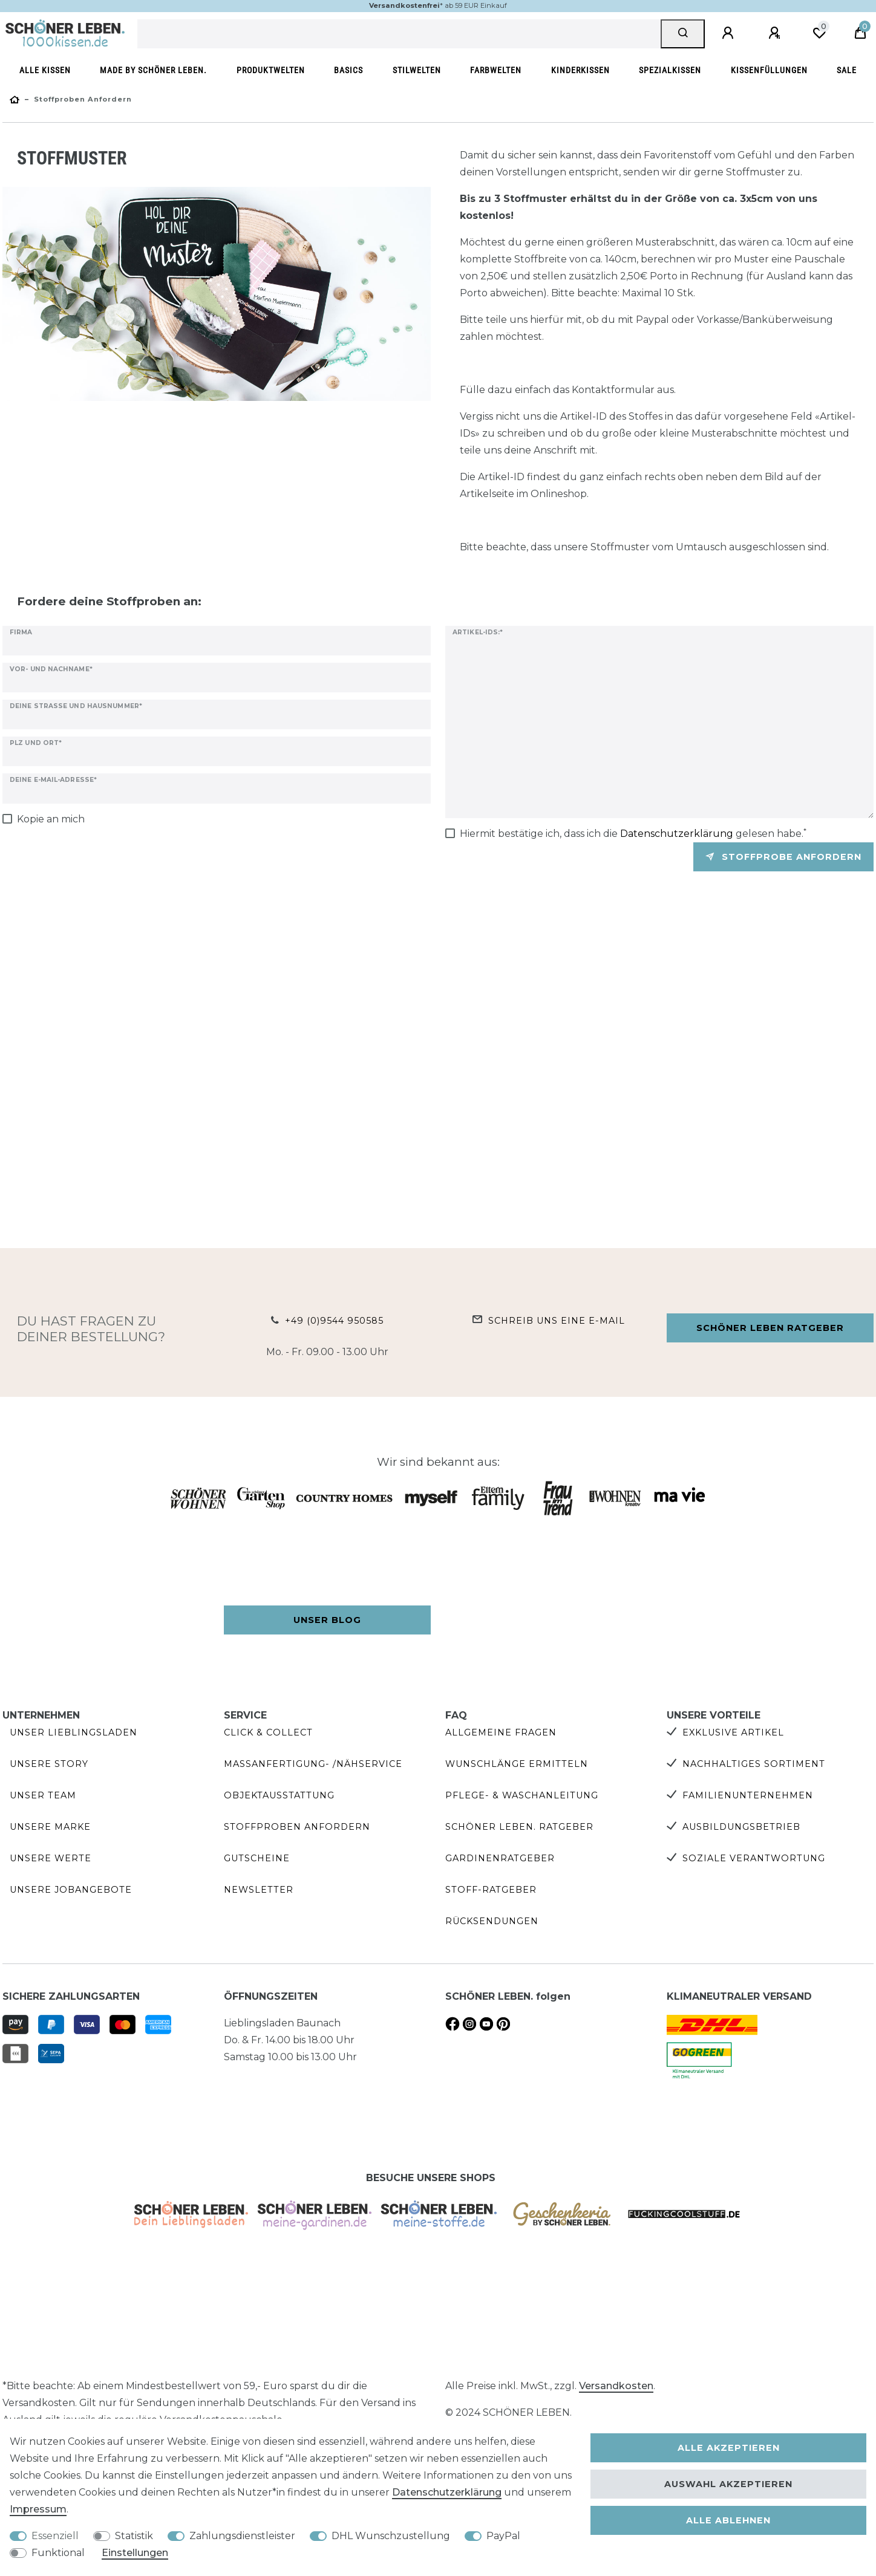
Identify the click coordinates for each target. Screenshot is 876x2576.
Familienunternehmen (747, 1795)
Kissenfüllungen (769, 70)
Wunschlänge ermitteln (516, 1763)
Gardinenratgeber (500, 1858)
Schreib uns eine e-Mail (556, 1320)
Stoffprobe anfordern (783, 856)
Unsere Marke (50, 1826)
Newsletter (258, 1889)
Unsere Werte (50, 1858)
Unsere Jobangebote (71, 1889)
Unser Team (43, 1795)
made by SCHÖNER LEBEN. (153, 70)
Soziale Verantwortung (753, 1858)
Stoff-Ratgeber (491, 1889)
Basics (348, 70)
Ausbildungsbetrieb (741, 1826)
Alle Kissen (45, 70)
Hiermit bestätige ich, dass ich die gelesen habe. (633, 832)
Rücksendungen (491, 1921)
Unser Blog (327, 1620)
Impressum (38, 2509)
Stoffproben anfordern (297, 1826)
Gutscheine (257, 1858)
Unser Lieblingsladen (73, 1732)
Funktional (58, 2552)
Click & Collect (268, 1732)
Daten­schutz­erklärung (447, 2492)
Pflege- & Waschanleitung (521, 1795)
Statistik (134, 2536)
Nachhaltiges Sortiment (753, 1763)
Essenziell (55, 2536)
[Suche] (683, 33)
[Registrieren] (776, 33)
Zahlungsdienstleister (242, 2536)
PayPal (503, 2536)
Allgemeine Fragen (501, 1732)
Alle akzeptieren (729, 2447)
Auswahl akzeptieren (728, 2484)
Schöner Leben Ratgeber (770, 1327)
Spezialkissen (670, 70)
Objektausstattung (279, 1795)
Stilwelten (417, 70)
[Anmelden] (729, 33)
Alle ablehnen (728, 2520)
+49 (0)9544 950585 (334, 1320)
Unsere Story (49, 1763)
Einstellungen (135, 2552)
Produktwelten (271, 70)
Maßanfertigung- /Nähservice (313, 1763)
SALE (847, 70)
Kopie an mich (51, 819)
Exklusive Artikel (733, 1732)
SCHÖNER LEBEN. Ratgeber (519, 1826)
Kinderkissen (580, 70)
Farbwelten (495, 70)
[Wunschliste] (819, 33)
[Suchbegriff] (399, 33)
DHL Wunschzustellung (391, 2536)
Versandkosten (616, 2386)
